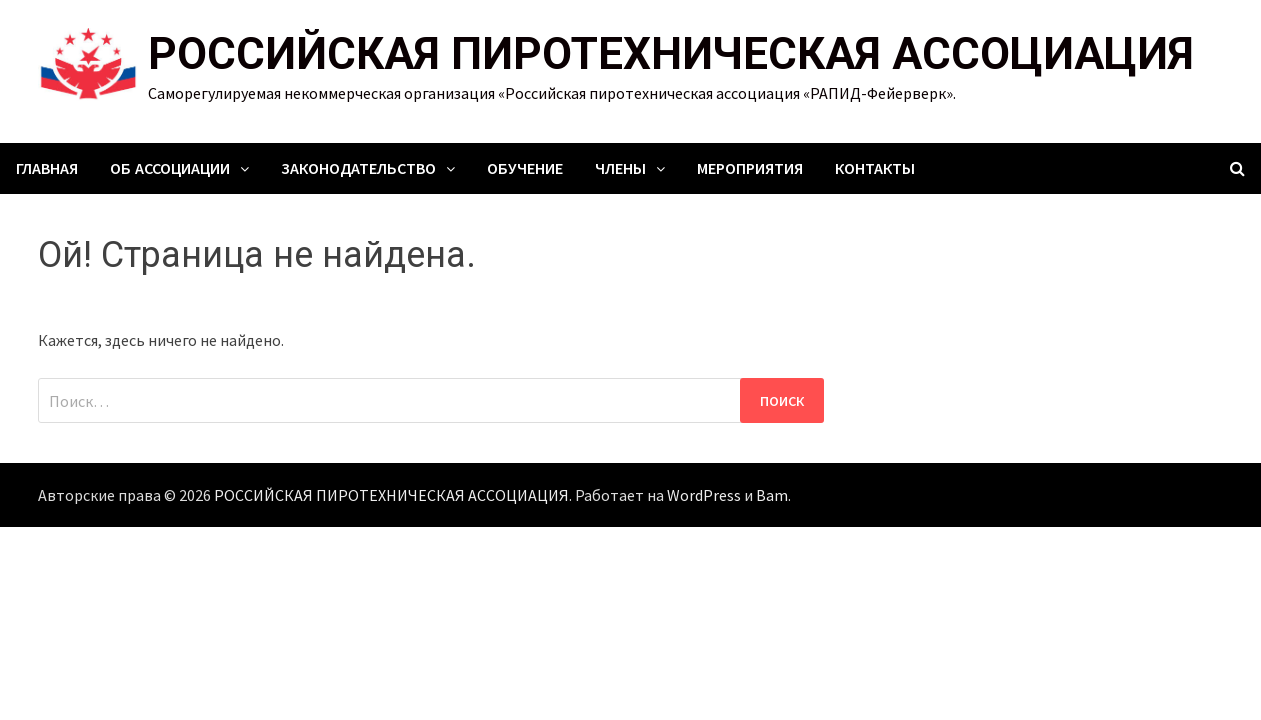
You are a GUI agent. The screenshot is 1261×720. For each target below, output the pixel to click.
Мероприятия (750, 168)
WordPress (704, 495)
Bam (772, 495)
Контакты (875, 168)
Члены (620, 168)
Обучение (525, 168)
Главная (47, 168)
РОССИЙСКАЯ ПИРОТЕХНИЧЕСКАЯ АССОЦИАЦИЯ (671, 54)
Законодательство (358, 168)
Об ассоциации (170, 168)
